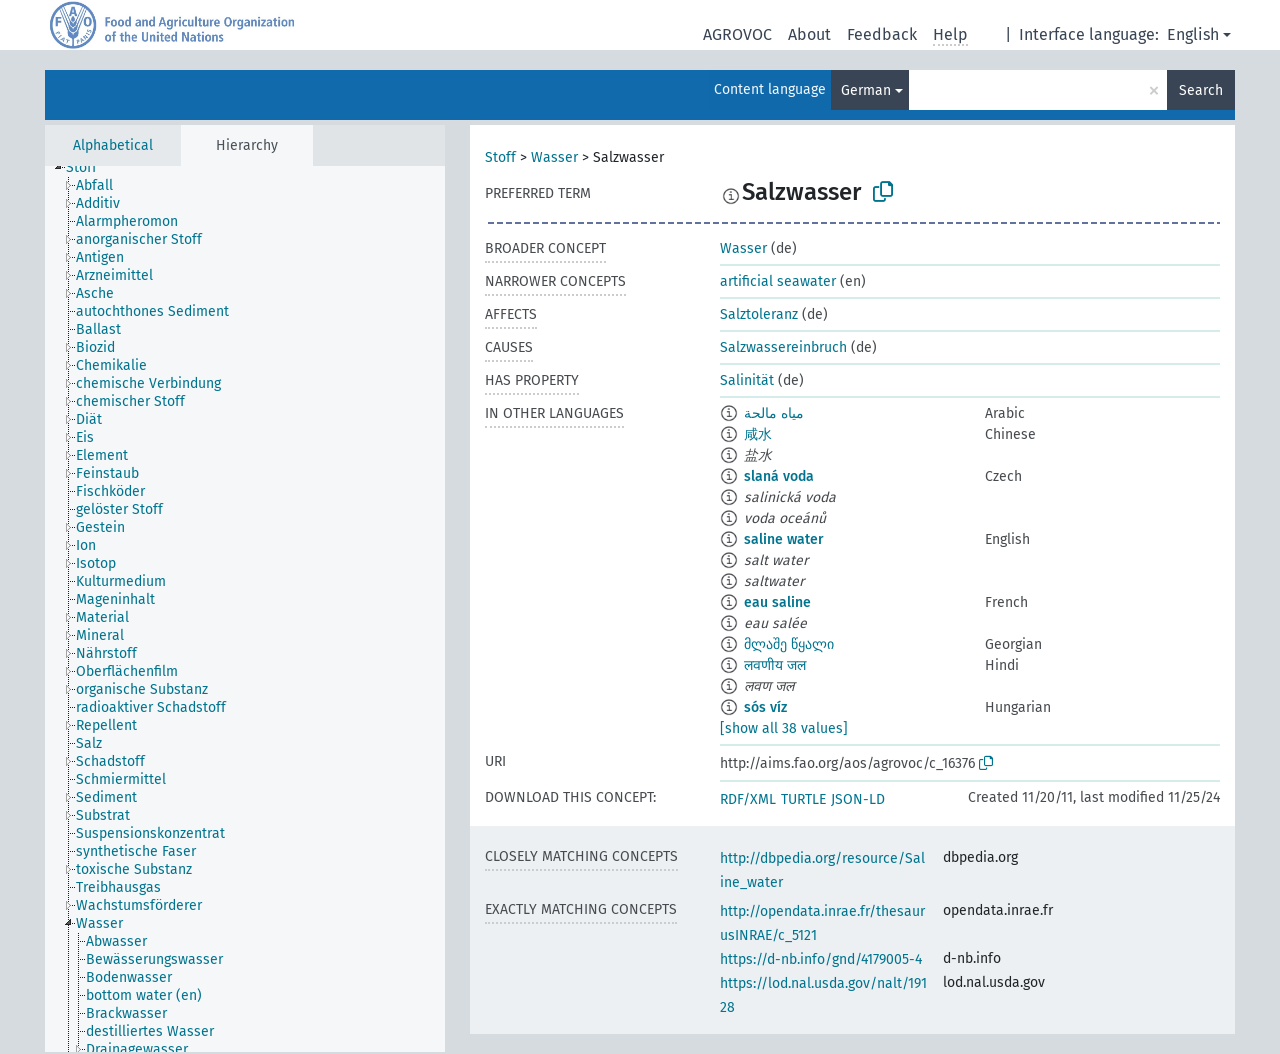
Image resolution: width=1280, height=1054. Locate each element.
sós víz (765, 707)
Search (1201, 90)
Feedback (882, 34)
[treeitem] (90, 168)
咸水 (758, 434)
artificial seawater (778, 281)
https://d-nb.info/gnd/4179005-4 (821, 959)
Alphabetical (113, 145)
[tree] (245, 609)
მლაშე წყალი (789, 644)
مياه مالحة (774, 413)
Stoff (500, 157)
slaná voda (779, 476)
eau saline (777, 602)
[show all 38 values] (784, 728)
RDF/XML (748, 799)
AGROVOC (737, 34)
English (1193, 34)
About (809, 34)
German (866, 90)
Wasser (554, 157)
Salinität (747, 380)
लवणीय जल (775, 665)
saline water (784, 539)
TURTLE (803, 799)
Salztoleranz (759, 314)
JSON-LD (858, 799)
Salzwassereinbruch (783, 347)
